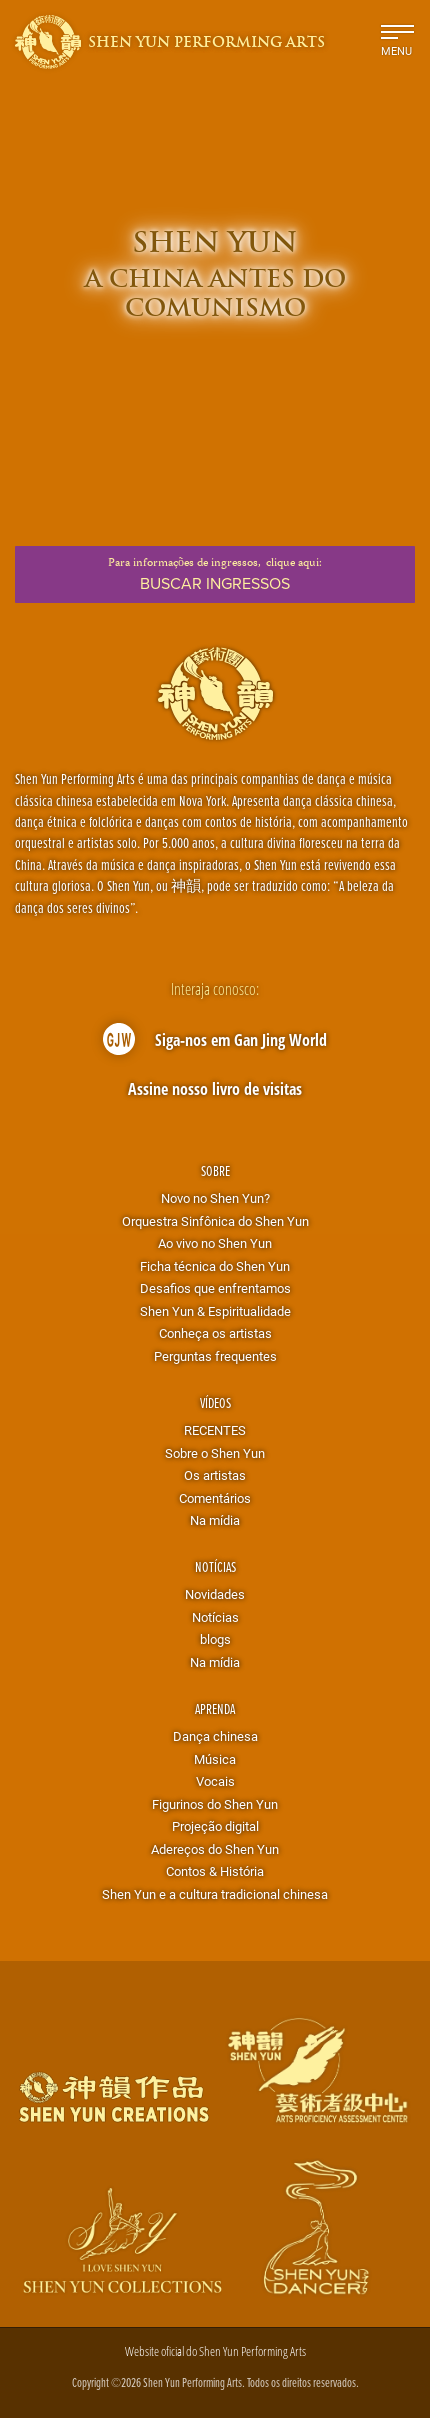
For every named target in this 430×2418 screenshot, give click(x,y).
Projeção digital (215, 1826)
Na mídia (215, 1520)
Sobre (215, 1170)
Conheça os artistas (215, 1333)
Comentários (215, 1498)
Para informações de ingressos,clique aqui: (215, 574)
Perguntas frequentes (215, 1356)
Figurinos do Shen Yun (215, 1804)
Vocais (215, 1781)
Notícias (215, 1566)
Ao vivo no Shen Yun (215, 1243)
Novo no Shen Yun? (215, 1198)
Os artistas (215, 1475)
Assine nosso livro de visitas (215, 1089)
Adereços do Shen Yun (215, 1849)
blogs (215, 1639)
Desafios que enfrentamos (215, 1288)
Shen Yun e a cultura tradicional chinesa (215, 1894)
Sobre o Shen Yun (215, 1453)
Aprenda (215, 1708)
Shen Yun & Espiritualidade (215, 1311)
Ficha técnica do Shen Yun (215, 1266)
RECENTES (215, 1430)
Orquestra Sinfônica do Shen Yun (215, 1221)
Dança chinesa (215, 1736)
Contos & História (215, 1871)
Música (215, 1759)
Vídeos (215, 1402)
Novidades (215, 1594)
